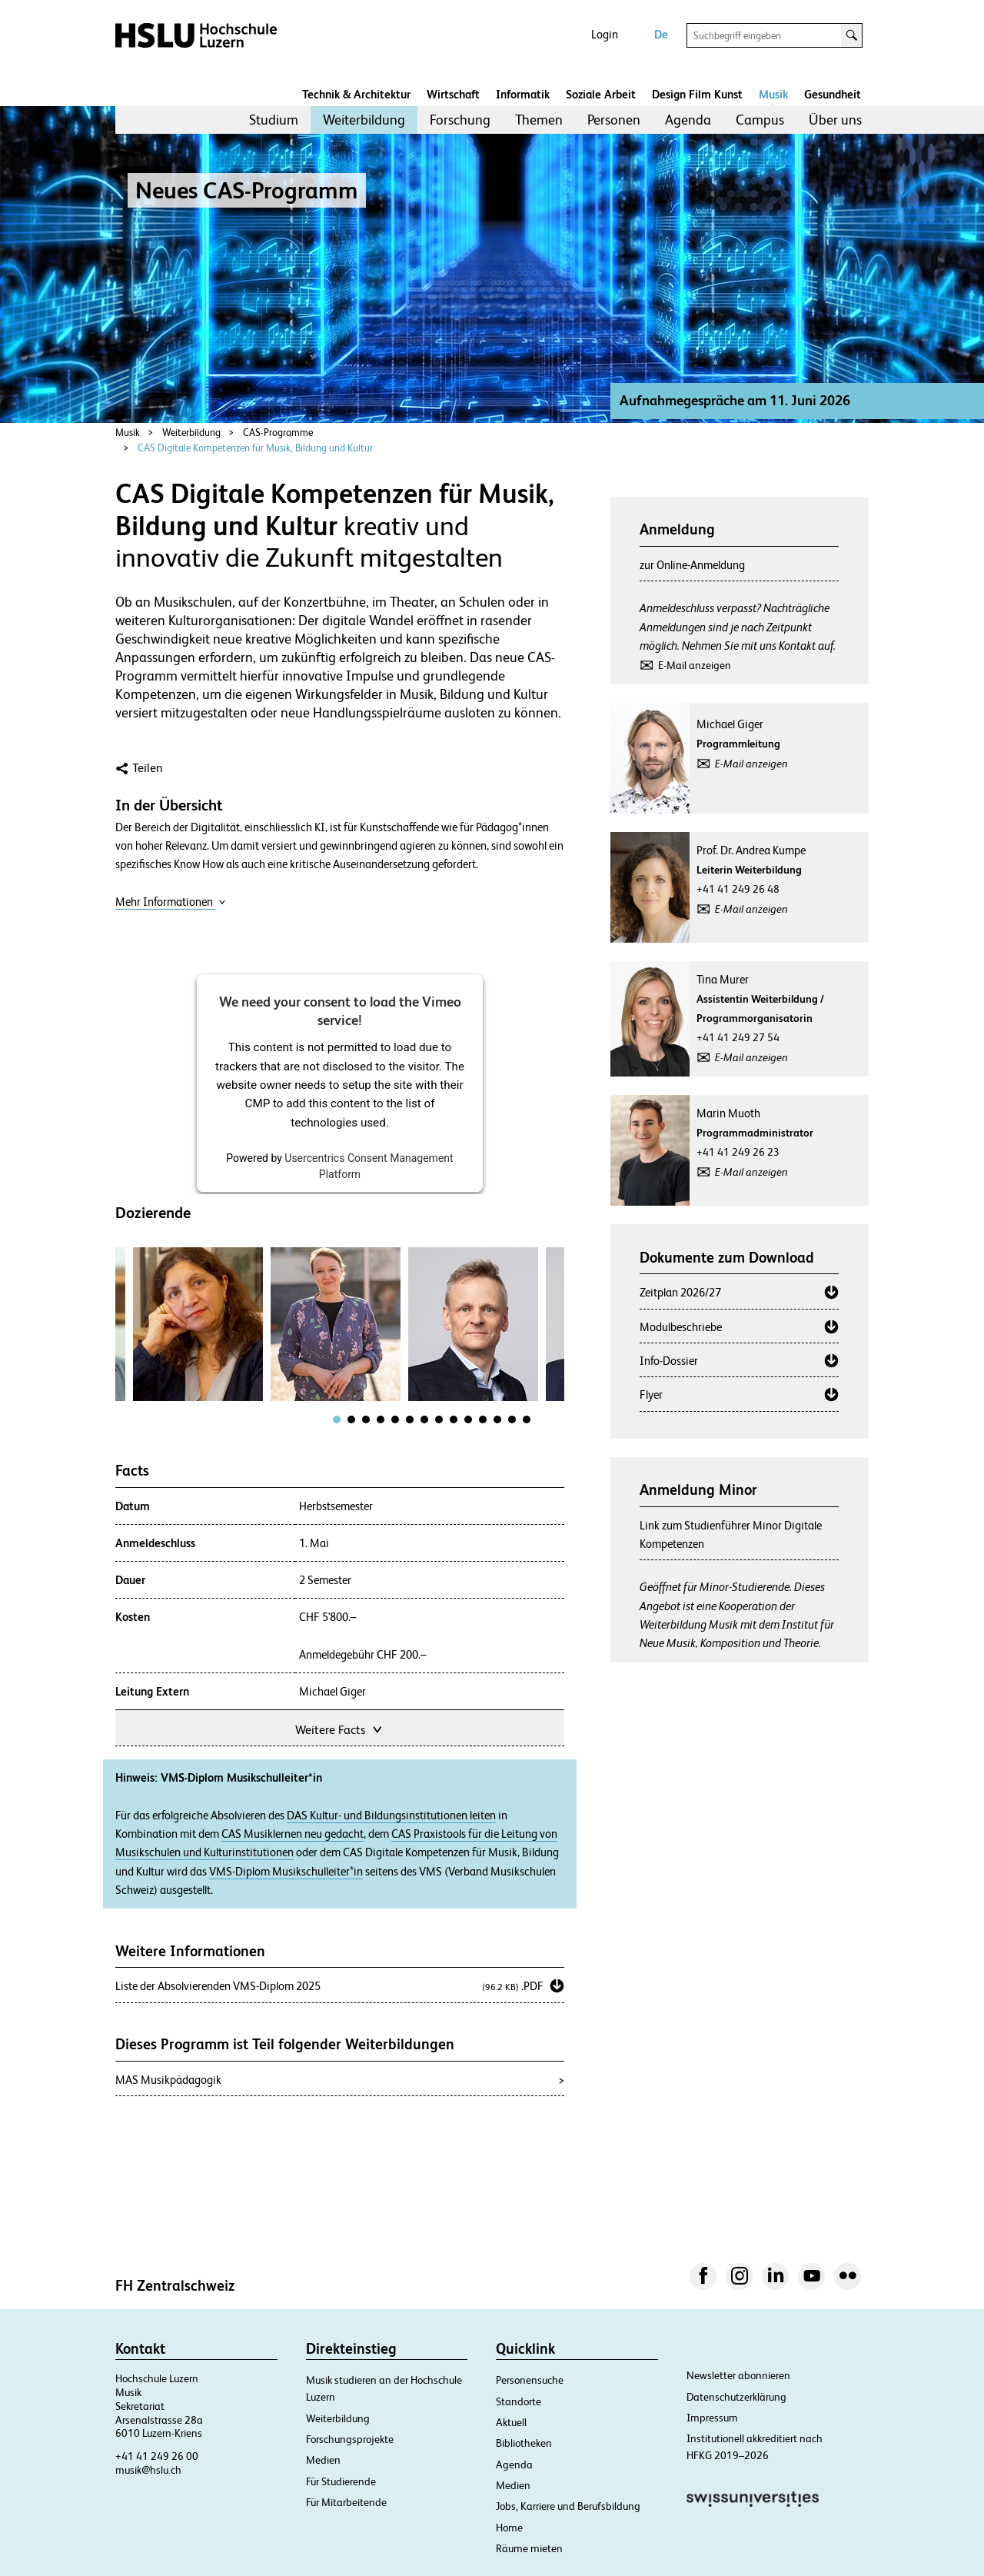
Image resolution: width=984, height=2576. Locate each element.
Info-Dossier (669, 1360)
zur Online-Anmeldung (692, 564)
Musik (773, 94)
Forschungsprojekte (350, 2439)
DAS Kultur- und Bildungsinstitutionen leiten (391, 1815)
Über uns (835, 119)
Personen (613, 119)
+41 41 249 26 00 (156, 2456)
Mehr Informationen (170, 901)
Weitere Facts (339, 1728)
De (661, 34)
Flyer (651, 1394)
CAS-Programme (278, 432)
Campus (760, 119)
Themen (539, 119)
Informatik (523, 94)
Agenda (688, 119)
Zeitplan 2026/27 (680, 1292)
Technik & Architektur (356, 94)
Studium (273, 119)
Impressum (712, 2417)
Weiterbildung (364, 119)
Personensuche (529, 2380)
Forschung (460, 119)
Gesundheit (832, 94)
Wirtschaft (453, 94)
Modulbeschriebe (681, 1326)
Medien (323, 2460)
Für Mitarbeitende (346, 2502)
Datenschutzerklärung (736, 2397)
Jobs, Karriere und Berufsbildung (568, 2506)
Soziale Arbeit (601, 94)
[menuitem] (274, 120)
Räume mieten (529, 2548)
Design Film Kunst (697, 94)
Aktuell (511, 2422)
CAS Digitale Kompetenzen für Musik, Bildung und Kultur (255, 448)
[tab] (337, 1419)
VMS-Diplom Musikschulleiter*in (286, 1871)
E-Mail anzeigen (694, 665)
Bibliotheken (524, 2443)
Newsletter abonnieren (738, 2375)
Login (604, 34)
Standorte (518, 2401)
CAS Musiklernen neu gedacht (292, 1834)
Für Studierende (341, 2481)
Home (509, 2527)
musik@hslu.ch (148, 2470)
